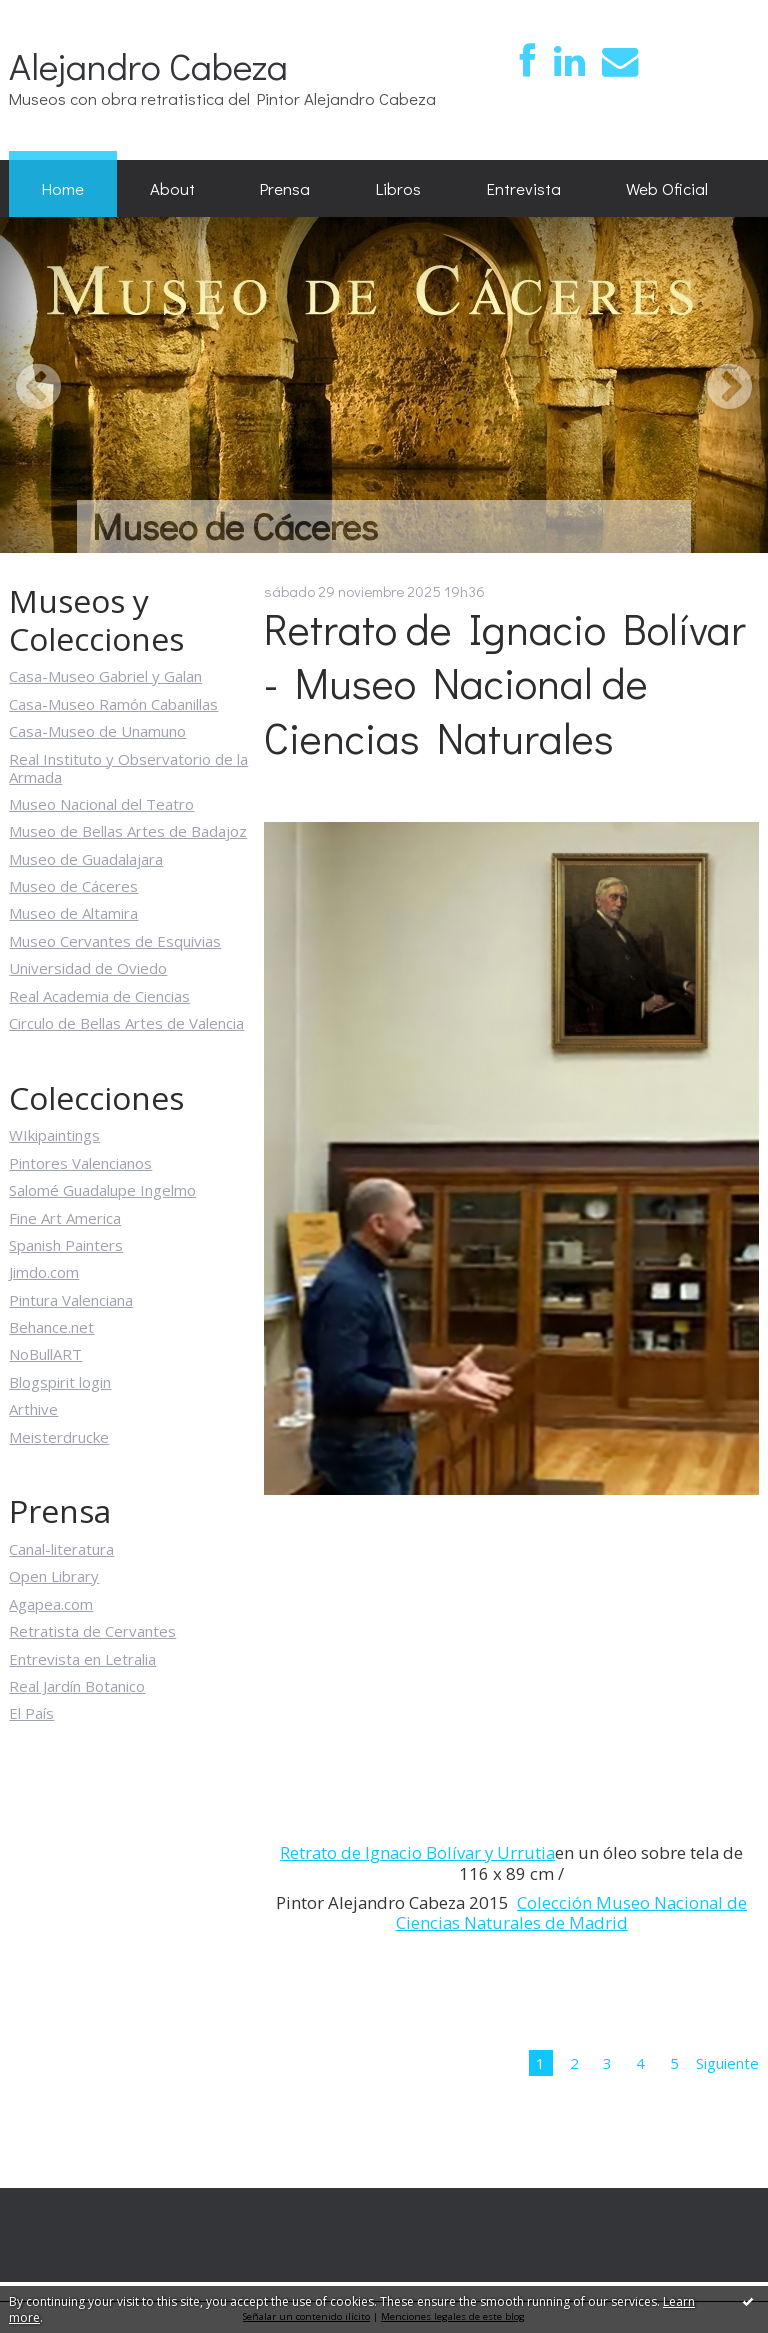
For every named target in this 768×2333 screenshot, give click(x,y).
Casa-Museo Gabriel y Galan (105, 676)
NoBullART (45, 1354)
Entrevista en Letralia (82, 1659)
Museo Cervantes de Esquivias (115, 941)
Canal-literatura (61, 1549)
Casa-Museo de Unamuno (97, 731)
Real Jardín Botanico (77, 1686)
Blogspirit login (60, 1382)
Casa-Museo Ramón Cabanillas (113, 704)
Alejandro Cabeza (148, 65)
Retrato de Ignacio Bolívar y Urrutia (417, 1852)
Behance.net (51, 1327)
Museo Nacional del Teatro (101, 804)
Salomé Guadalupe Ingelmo (102, 1190)
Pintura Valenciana (71, 1300)
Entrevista (524, 188)
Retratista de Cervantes (92, 1631)
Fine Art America (65, 1218)
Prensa (285, 188)
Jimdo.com (44, 1272)
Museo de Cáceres (73, 886)
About (172, 188)
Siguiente (727, 2063)
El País (31, 1713)
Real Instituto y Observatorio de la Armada (128, 768)
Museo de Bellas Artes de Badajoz (128, 831)
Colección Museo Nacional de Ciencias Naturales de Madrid (572, 1912)
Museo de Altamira (73, 913)
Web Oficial (667, 188)
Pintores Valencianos (80, 1163)
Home (63, 188)
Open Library (54, 1576)
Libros (398, 188)
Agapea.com (51, 1604)
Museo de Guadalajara (86, 859)
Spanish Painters (66, 1245)
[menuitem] (63, 189)
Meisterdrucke (59, 1437)
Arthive (33, 1409)
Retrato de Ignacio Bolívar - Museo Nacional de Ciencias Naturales (505, 683)
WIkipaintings (54, 1135)
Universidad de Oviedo (88, 968)
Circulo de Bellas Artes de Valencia (126, 1023)
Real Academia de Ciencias (99, 996)
